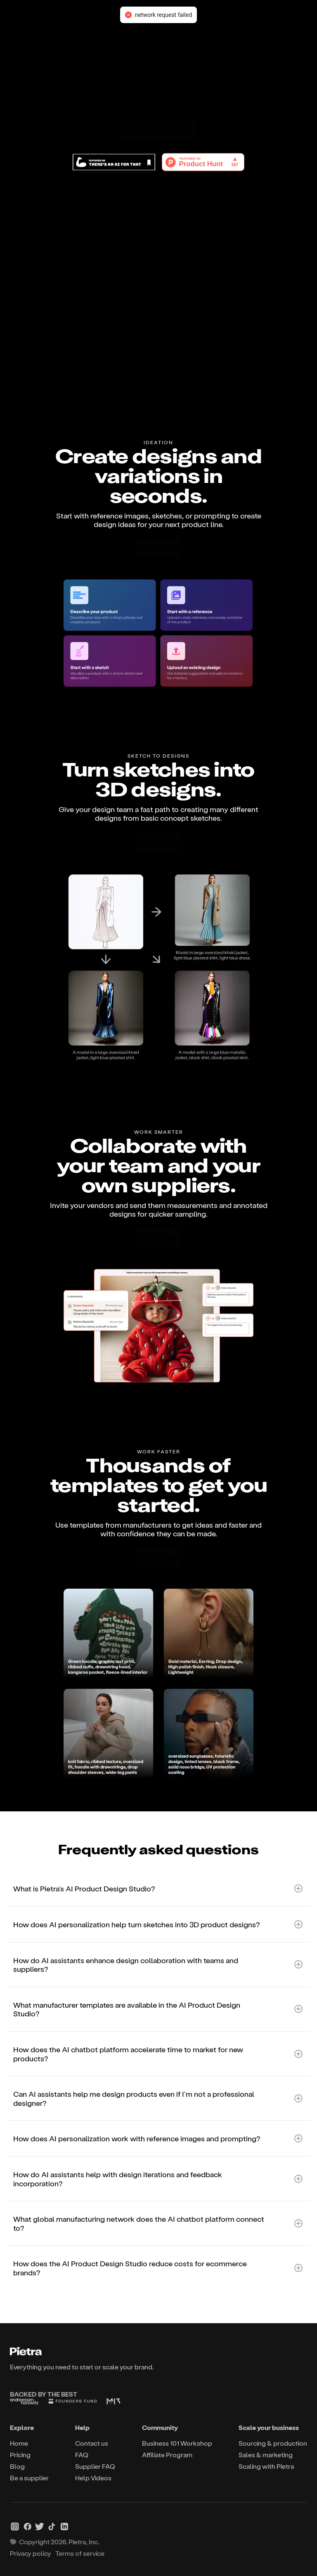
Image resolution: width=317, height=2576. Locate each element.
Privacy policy (30, 2553)
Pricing (20, 2454)
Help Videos (93, 2478)
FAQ (81, 2454)
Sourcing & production (273, 2443)
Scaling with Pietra (266, 2466)
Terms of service (79, 2553)
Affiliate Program (167, 2454)
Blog (17, 2466)
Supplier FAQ (95, 2466)
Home (19, 2443)
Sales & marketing (266, 2454)
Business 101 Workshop (177, 2443)
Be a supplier (29, 2478)
